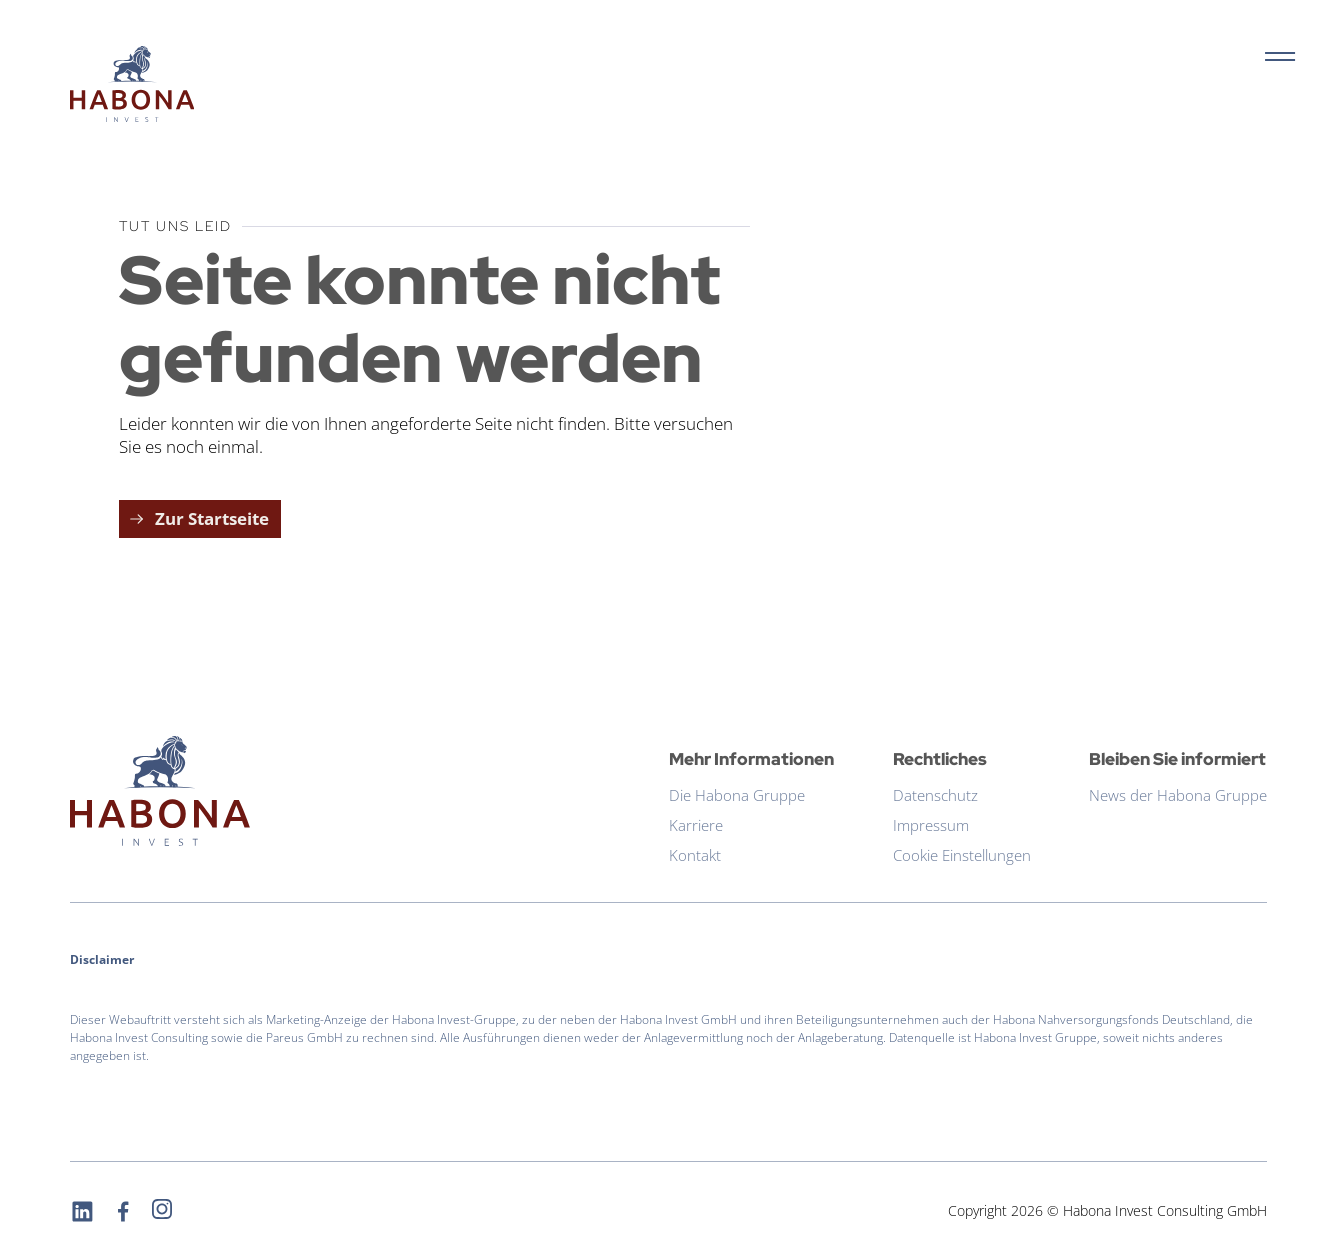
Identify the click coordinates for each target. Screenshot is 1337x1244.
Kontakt (695, 855)
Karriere (696, 825)
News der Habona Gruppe (1178, 795)
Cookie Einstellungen (962, 855)
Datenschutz (935, 795)
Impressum (931, 825)
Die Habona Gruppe (737, 795)
